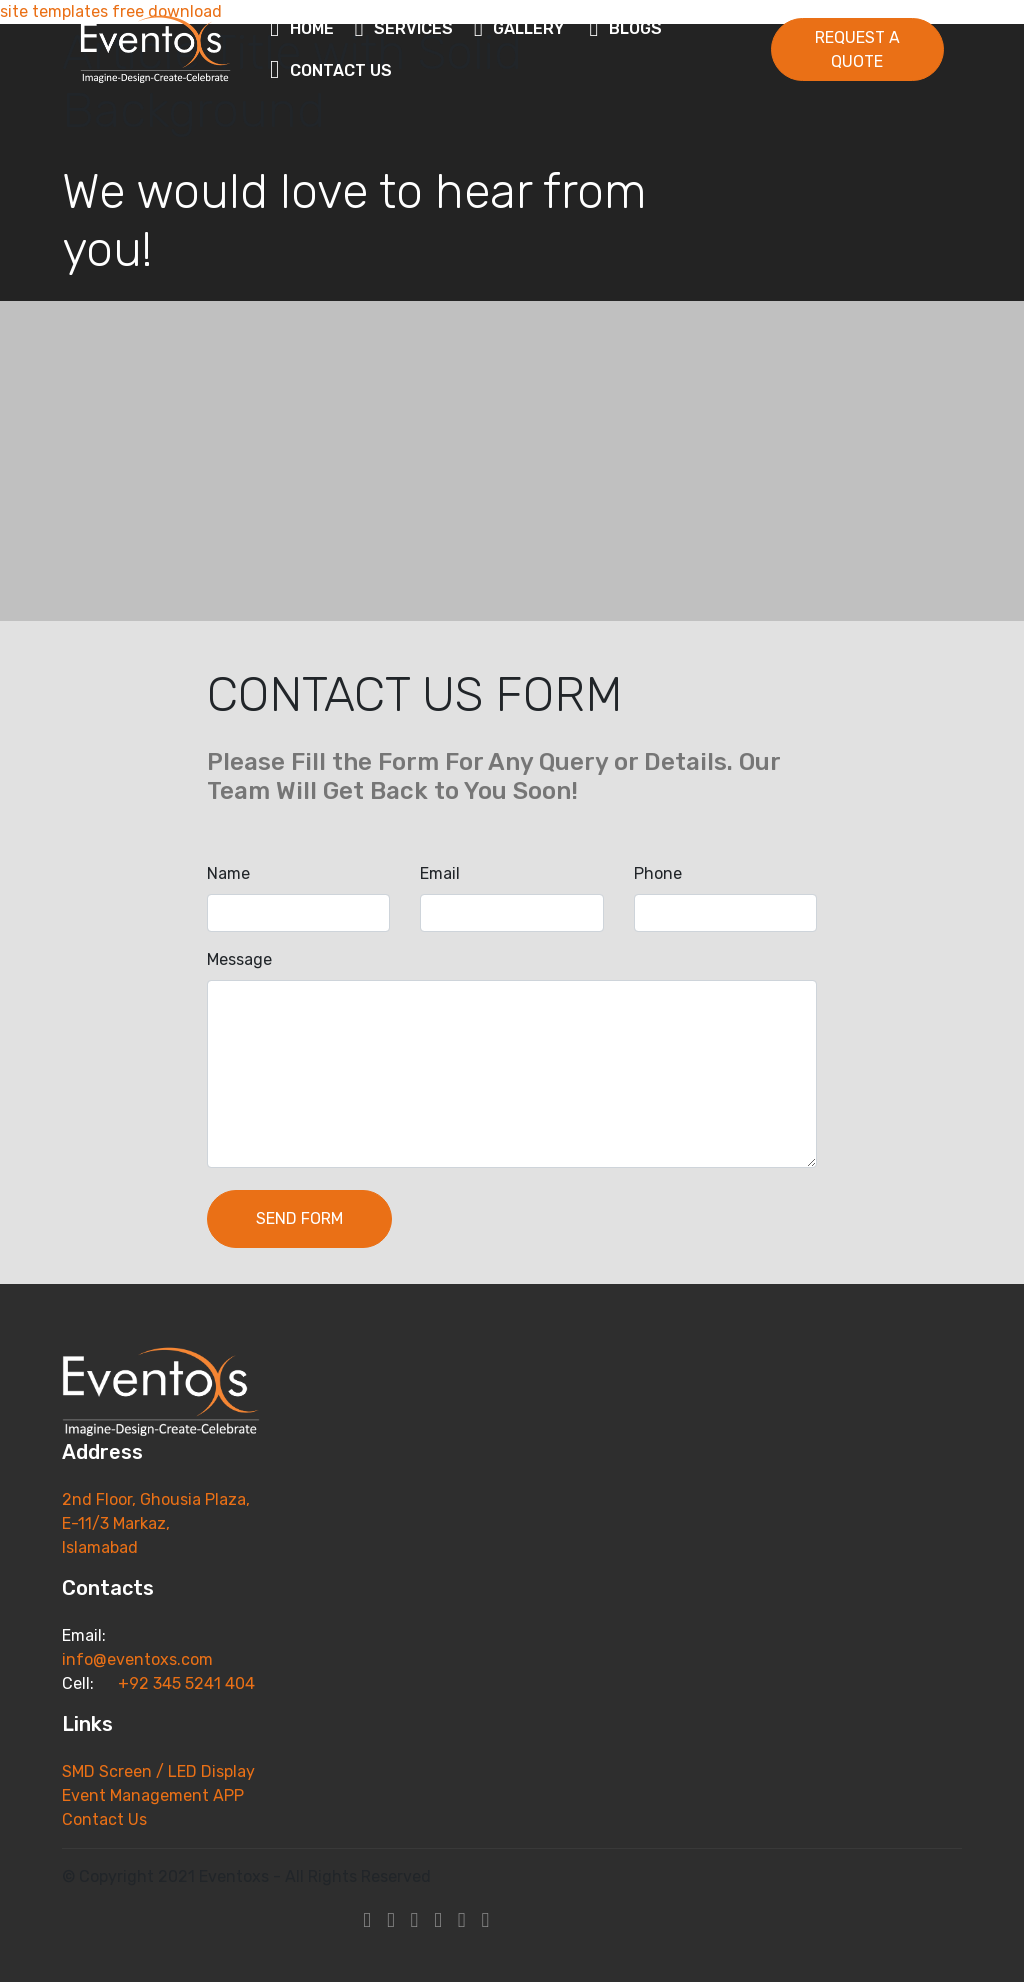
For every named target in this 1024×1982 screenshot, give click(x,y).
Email (440, 873)
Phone (658, 873)
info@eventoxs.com (137, 1659)
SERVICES (404, 28)
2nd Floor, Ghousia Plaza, (156, 1499)
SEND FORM (299, 1218)
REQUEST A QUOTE (857, 49)
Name (228, 873)
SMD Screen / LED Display (160, 1771)
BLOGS (628, 28)
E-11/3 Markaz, (118, 1523)
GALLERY (522, 28)
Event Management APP (153, 1795)
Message (239, 959)
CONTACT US (334, 70)
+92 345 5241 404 (184, 1683)
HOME (303, 28)
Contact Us (104, 1819)
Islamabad (100, 1547)
